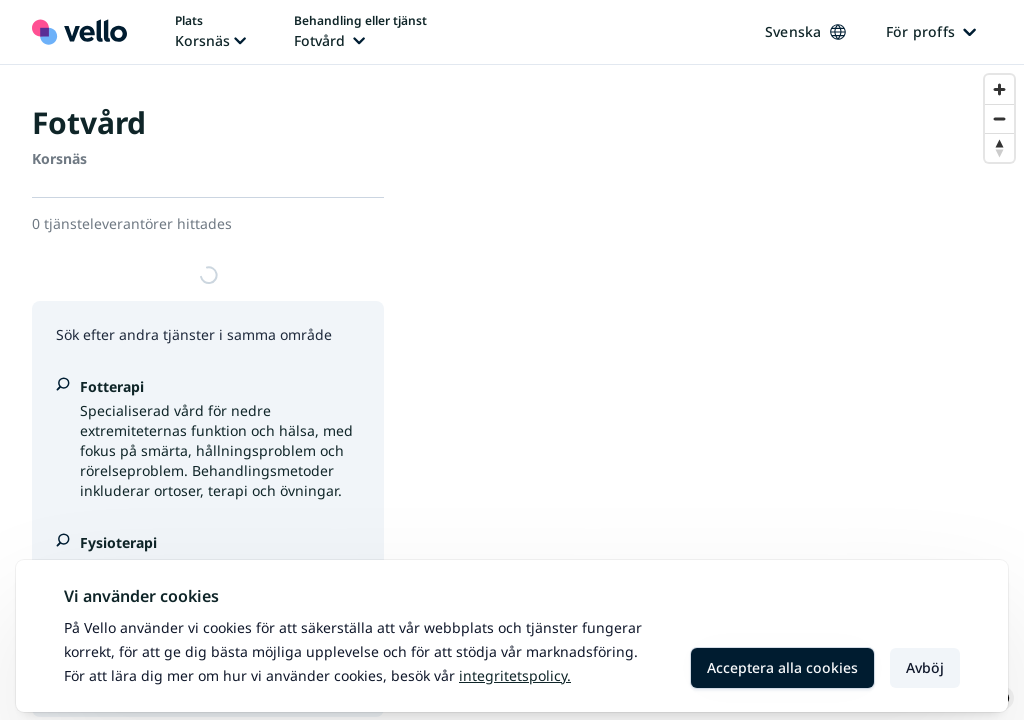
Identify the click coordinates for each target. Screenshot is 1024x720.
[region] (720, 392)
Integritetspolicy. (515, 675)
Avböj (925, 667)
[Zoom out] (999, 118)
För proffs (931, 31)
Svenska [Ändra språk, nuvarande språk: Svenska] (805, 31)
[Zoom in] (999, 89)
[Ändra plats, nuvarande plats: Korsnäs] (210, 32)
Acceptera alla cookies (782, 667)
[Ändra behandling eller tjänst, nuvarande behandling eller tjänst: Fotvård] (360, 32)
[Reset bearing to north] (999, 147)
